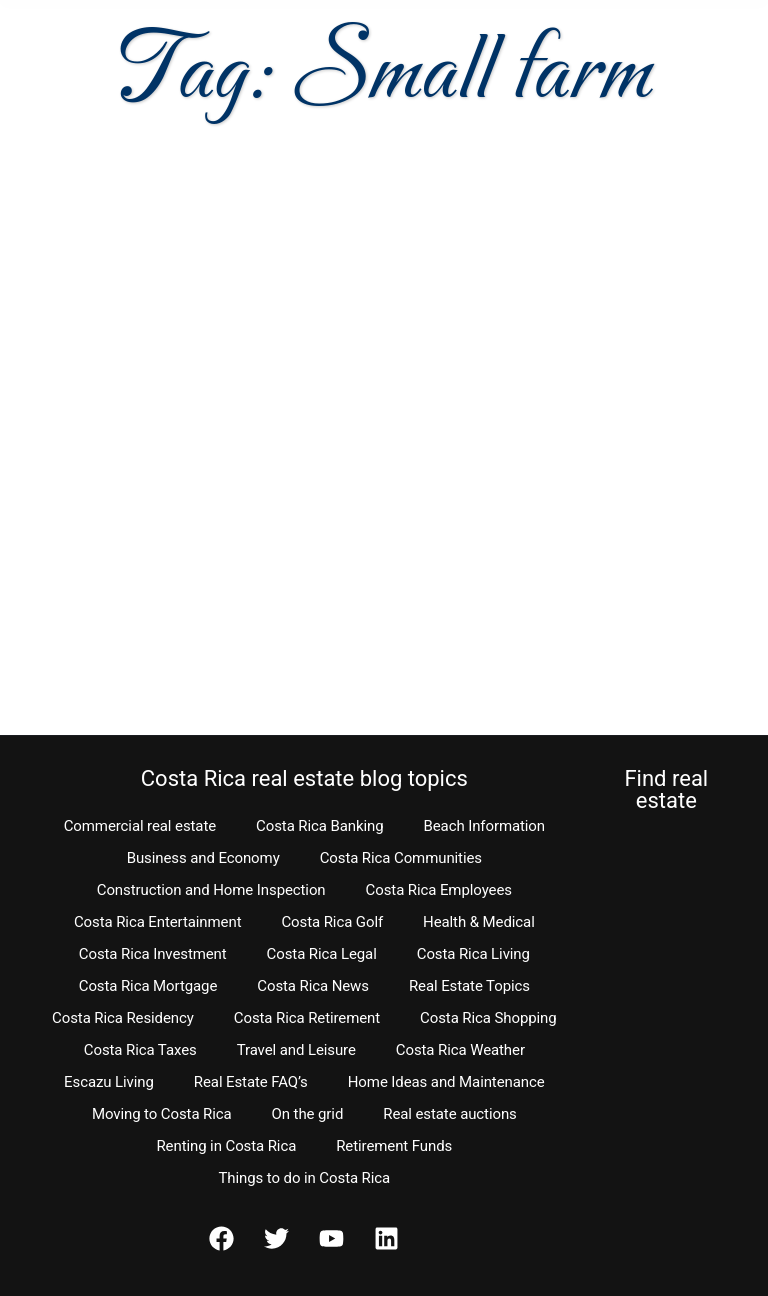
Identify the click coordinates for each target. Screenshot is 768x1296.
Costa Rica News (313, 986)
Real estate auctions (449, 1114)
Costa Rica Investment (153, 954)
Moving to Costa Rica (162, 1114)
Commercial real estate (140, 826)
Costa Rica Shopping (488, 1018)
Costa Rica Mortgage (148, 986)
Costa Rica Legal (322, 954)
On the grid (308, 1114)
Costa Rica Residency (123, 1018)
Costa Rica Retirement (307, 1018)
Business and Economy (203, 858)
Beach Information (484, 826)
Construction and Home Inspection (211, 890)
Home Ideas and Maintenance (446, 1082)
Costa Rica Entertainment (158, 922)
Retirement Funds (394, 1146)
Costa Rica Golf (332, 922)
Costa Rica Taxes (140, 1050)
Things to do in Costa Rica (305, 1178)
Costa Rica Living (473, 954)
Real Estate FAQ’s (251, 1082)
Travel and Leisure (296, 1050)
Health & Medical (479, 922)
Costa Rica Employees (439, 890)
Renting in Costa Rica (226, 1146)
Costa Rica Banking (319, 826)
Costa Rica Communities (401, 858)
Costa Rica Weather (460, 1050)
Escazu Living (109, 1082)
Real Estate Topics (469, 986)
